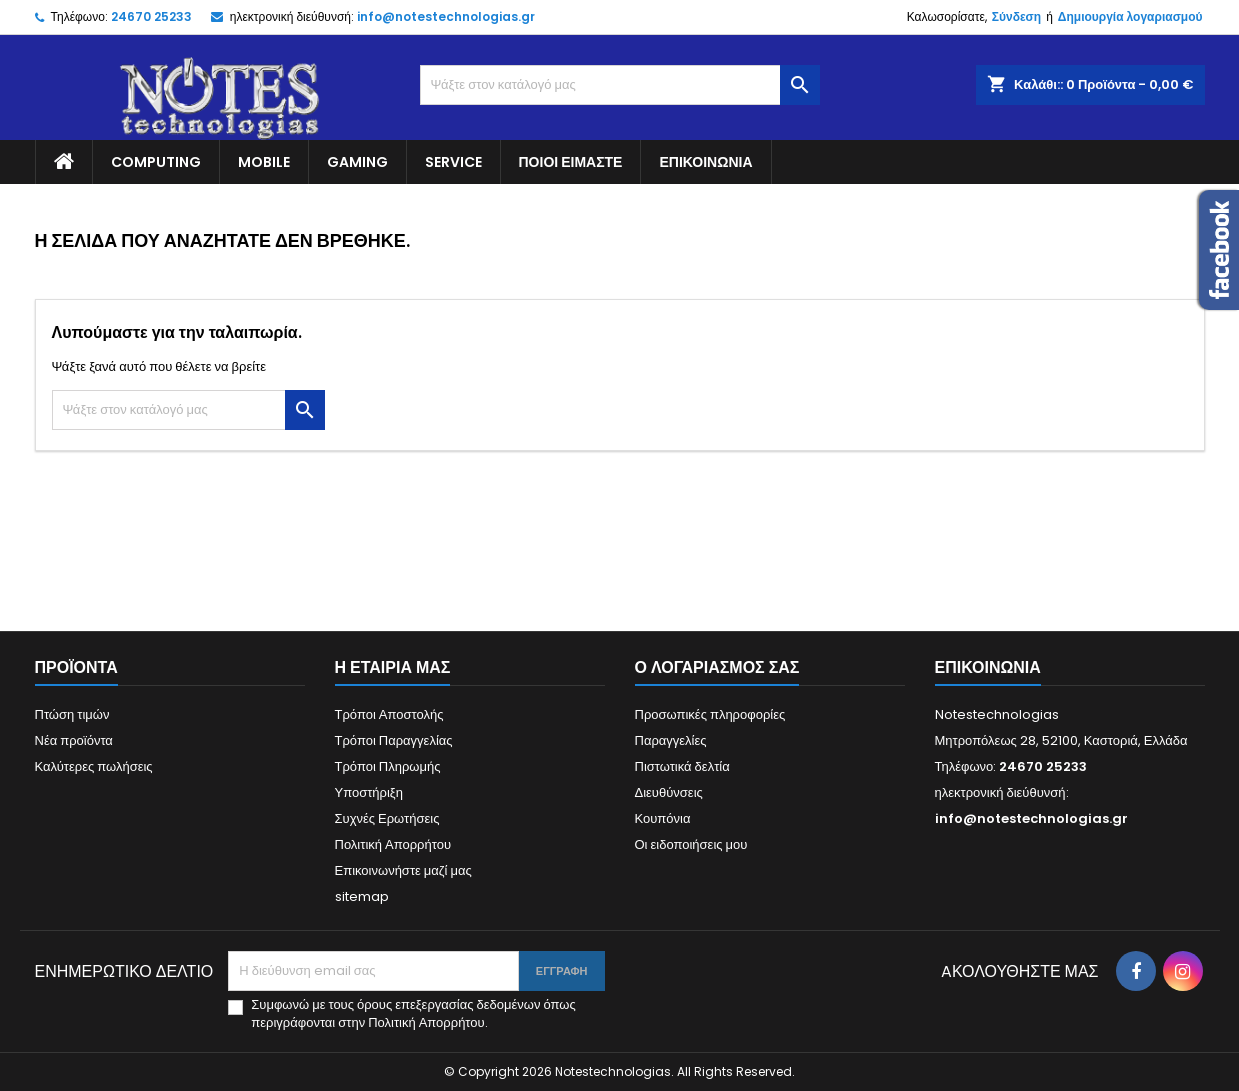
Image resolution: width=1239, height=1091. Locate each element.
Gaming (357, 162)
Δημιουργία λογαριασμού (1130, 16)
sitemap (362, 896)
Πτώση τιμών (72, 714)
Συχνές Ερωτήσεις (387, 818)
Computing (156, 162)
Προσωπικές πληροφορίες (710, 714)
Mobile (264, 162)
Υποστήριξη (369, 792)
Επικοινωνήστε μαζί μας (403, 870)
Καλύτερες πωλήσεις (94, 766)
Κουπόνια (663, 818)
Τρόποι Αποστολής (389, 714)
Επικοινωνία (705, 162)
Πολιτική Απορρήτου (393, 844)
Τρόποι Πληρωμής (388, 766)
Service (453, 162)
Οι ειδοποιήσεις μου (691, 844)
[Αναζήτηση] (620, 85)
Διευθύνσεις (669, 792)
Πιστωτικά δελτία (682, 766)
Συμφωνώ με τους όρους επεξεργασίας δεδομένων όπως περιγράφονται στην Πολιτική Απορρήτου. (413, 1014)
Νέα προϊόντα (74, 740)
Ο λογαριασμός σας (717, 667)
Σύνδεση (1016, 16)
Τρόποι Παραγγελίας (394, 740)
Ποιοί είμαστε (571, 162)
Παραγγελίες (671, 740)
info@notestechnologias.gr (446, 16)
